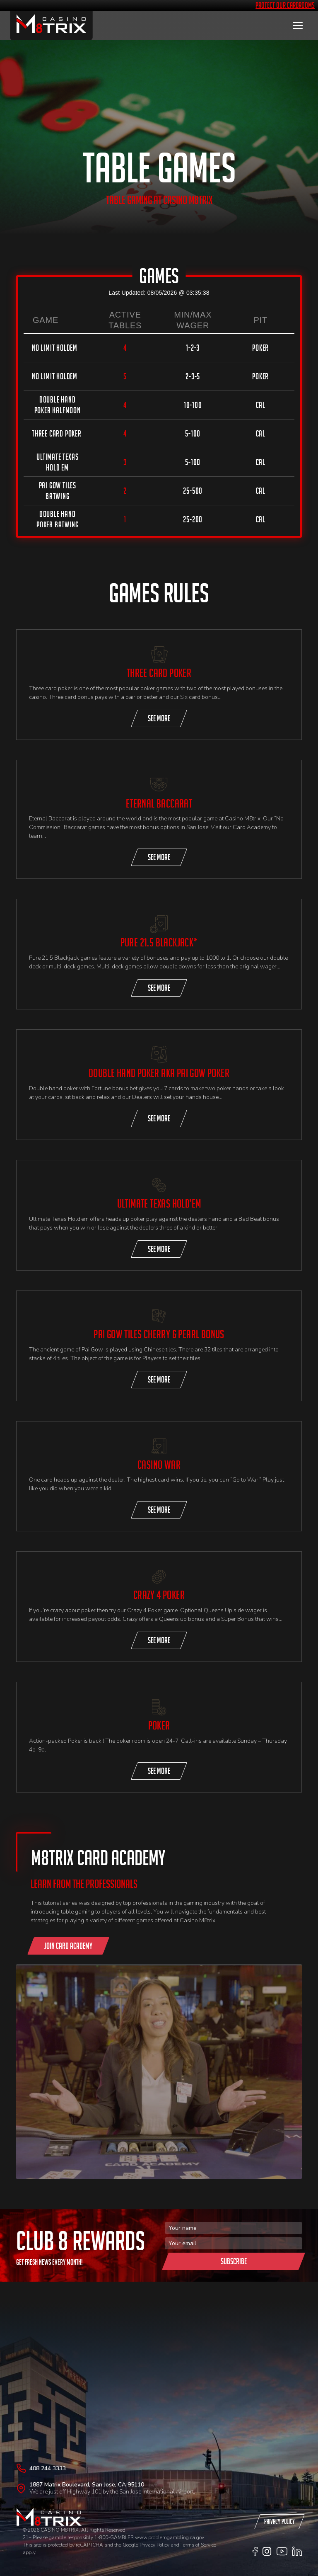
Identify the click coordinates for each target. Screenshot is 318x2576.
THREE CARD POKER (159, 673)
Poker (159, 1725)
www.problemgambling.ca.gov (169, 2537)
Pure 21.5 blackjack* (159, 942)
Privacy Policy (154, 2545)
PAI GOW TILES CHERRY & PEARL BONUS (159, 1334)
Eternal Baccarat (159, 803)
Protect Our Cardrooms (285, 5)
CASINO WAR (159, 1464)
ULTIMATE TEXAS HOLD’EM (159, 1203)
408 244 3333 (47, 2468)
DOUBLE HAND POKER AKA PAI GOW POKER (159, 1073)
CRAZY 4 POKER (159, 1595)
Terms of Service (198, 2545)
